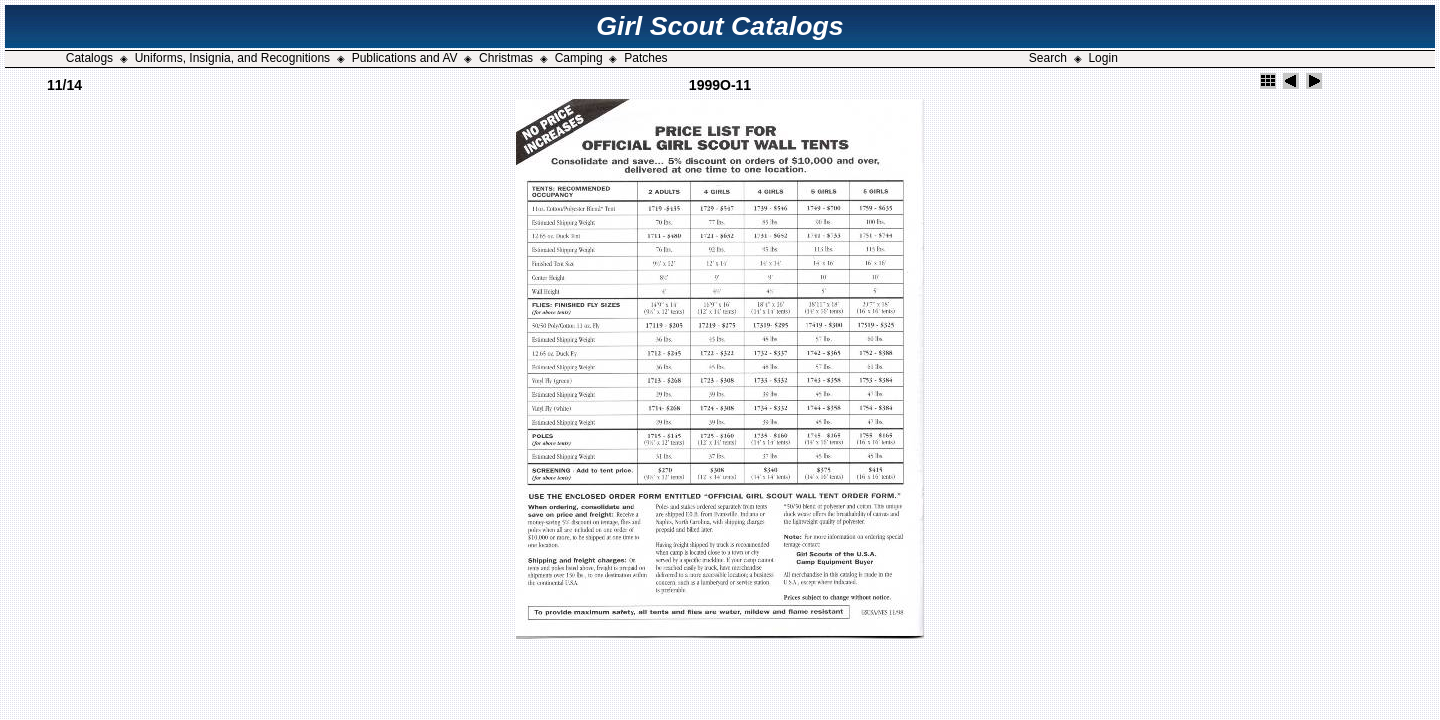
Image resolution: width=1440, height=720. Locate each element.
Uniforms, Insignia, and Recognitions (232, 58)
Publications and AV (405, 58)
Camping (579, 58)
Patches (645, 58)
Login (1102, 58)
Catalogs (89, 58)
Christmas (506, 58)
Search (1048, 58)
